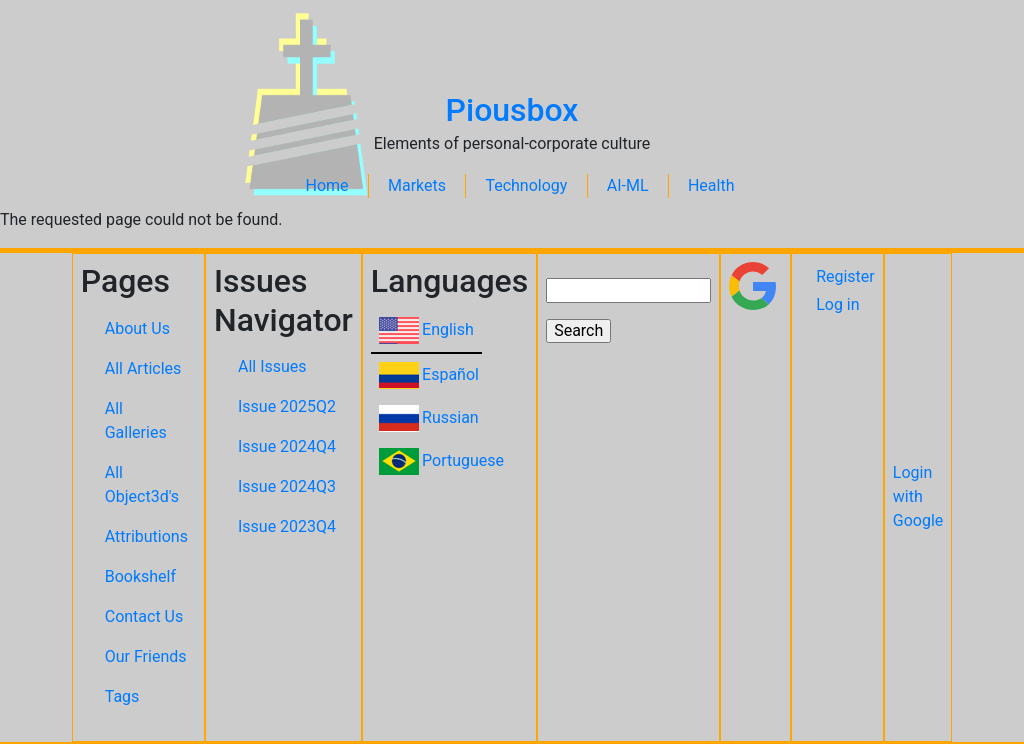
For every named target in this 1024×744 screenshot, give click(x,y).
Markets (417, 185)
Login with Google (918, 496)
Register (845, 276)
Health (711, 185)
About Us (137, 328)
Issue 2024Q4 (287, 446)
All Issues (272, 366)
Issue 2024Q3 (287, 486)
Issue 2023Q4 (287, 526)
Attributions (146, 536)
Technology (526, 185)
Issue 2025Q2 (287, 406)
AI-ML (628, 185)
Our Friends (146, 656)
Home (327, 185)
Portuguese (463, 460)
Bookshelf (140, 576)
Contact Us (144, 616)
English (448, 329)
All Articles (143, 368)
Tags (122, 696)
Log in (837, 304)
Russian (450, 417)
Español (450, 374)
